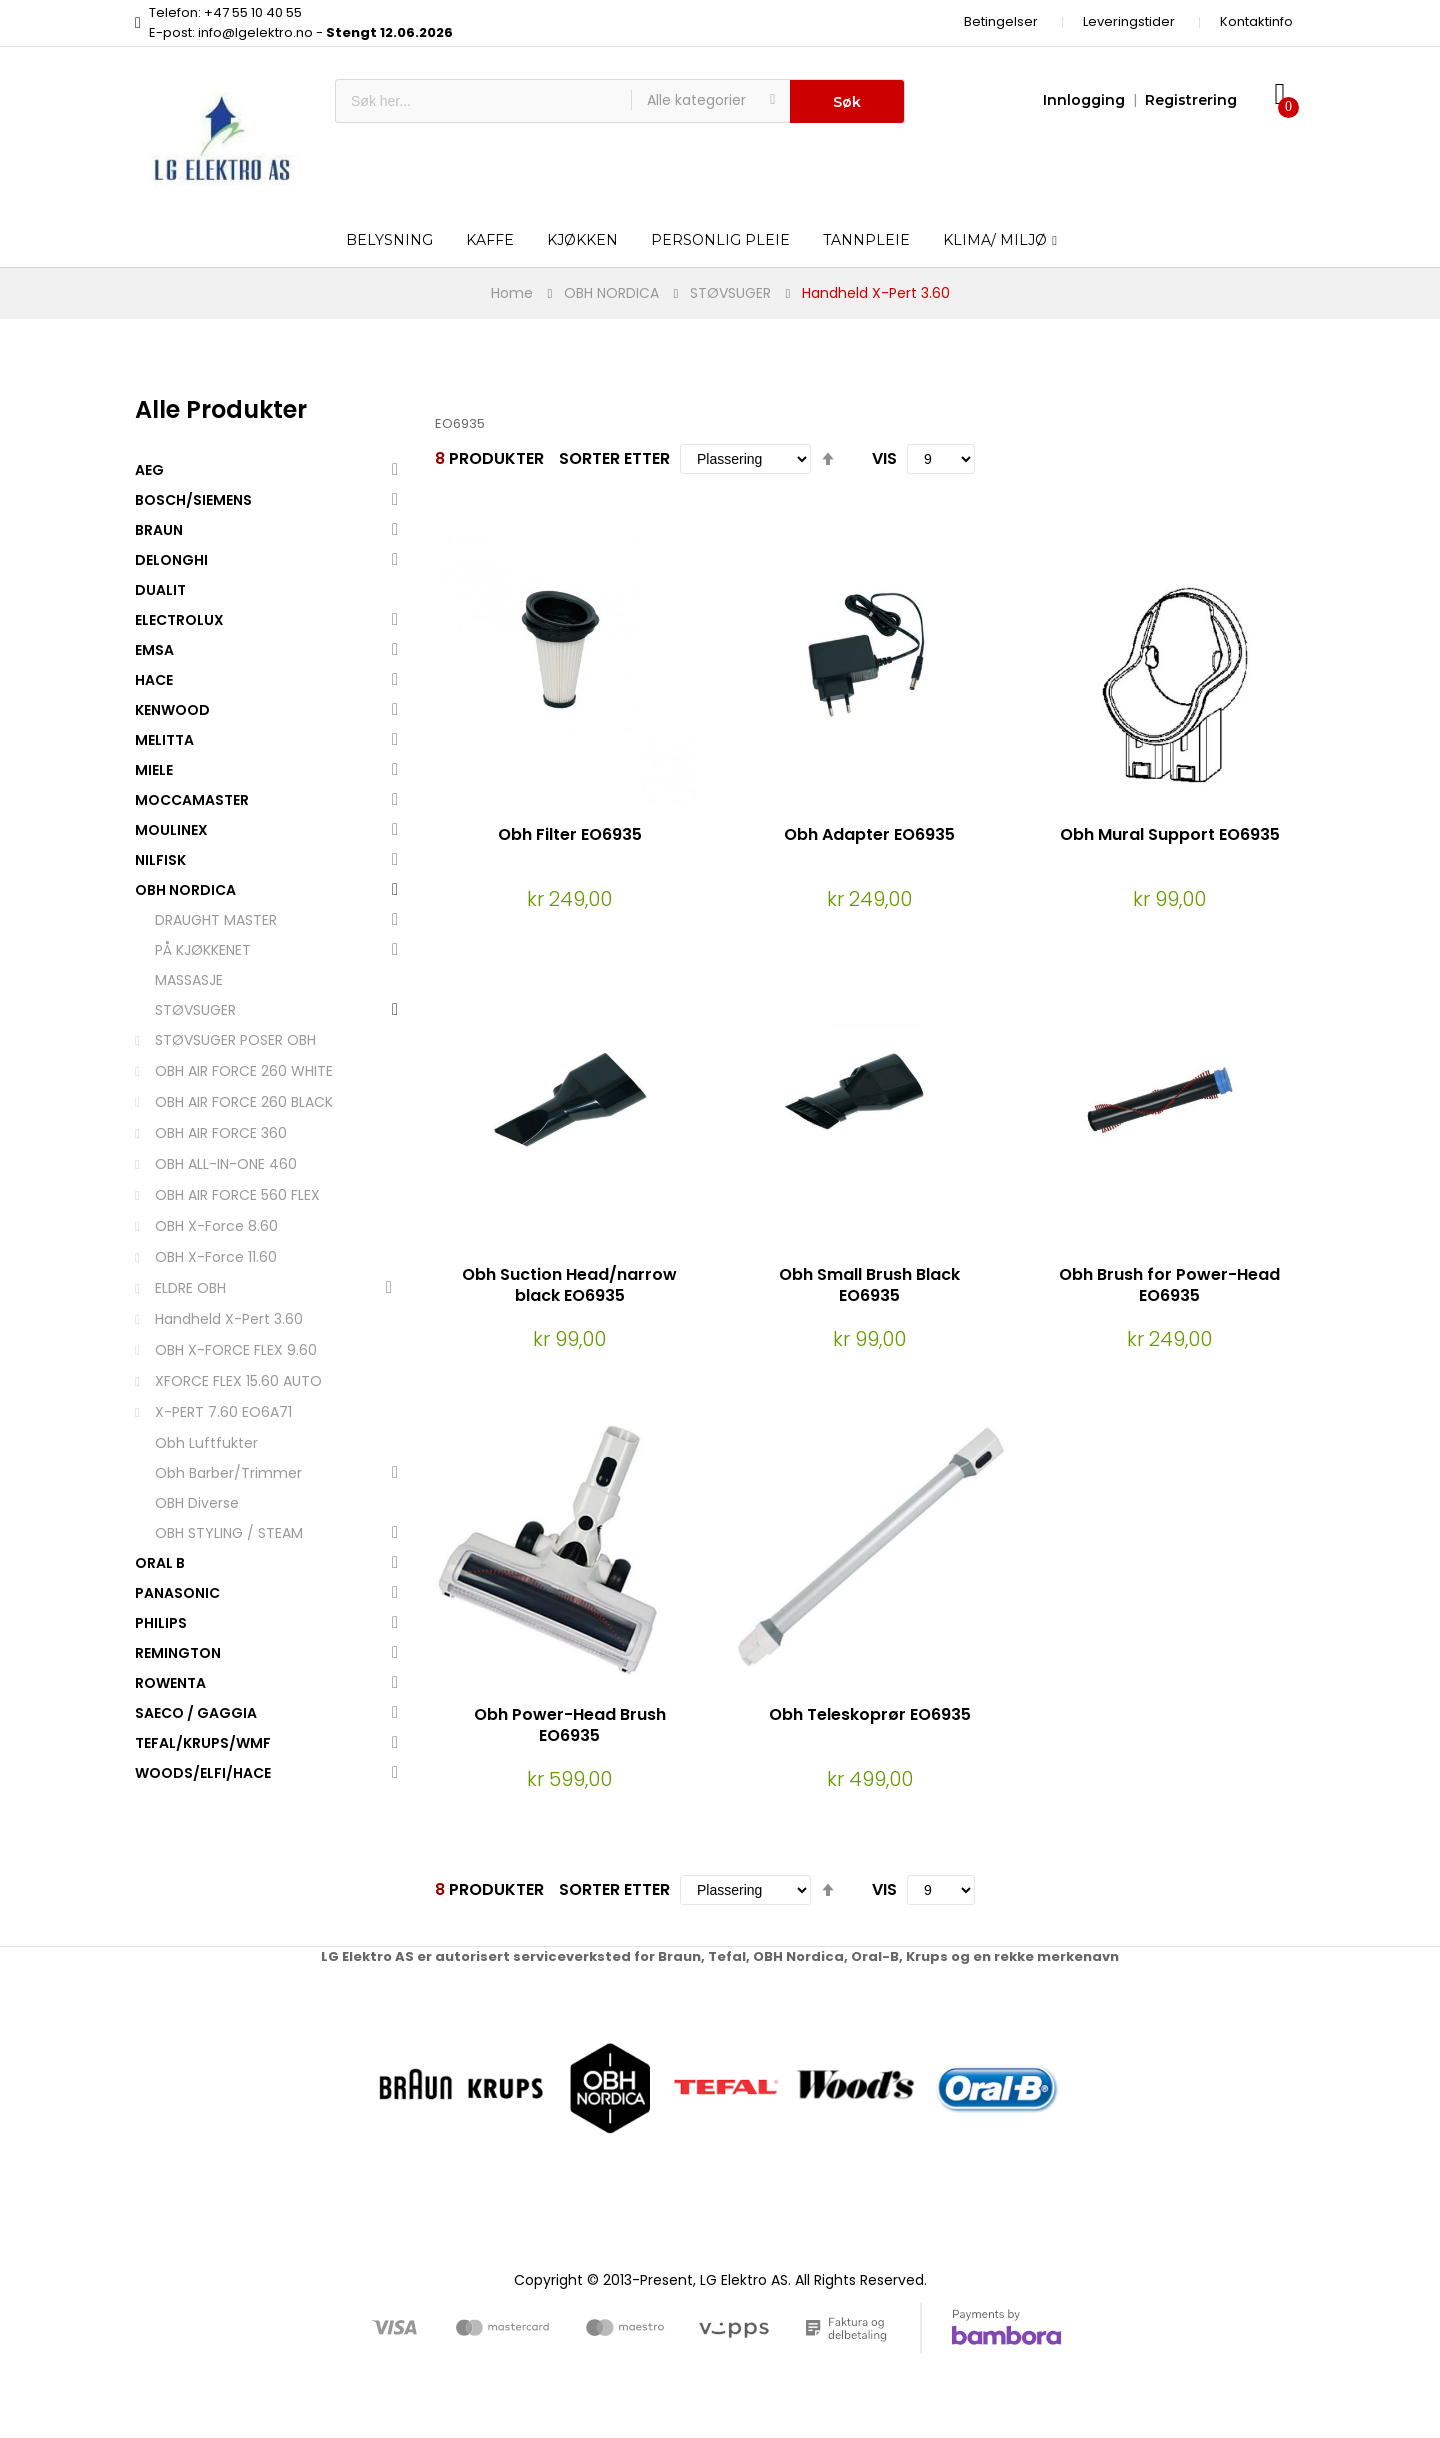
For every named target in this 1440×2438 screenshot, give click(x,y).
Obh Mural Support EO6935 (1170, 834)
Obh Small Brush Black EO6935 (869, 1285)
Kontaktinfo (1256, 21)
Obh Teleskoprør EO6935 (870, 1714)
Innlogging (1084, 100)
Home (512, 293)
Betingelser (1001, 21)
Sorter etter (614, 458)
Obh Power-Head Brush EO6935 (570, 1725)
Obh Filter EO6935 (570, 834)
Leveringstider (1129, 21)
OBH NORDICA (611, 293)
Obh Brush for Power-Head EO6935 (1169, 1285)
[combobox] (483, 101)
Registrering (1191, 100)
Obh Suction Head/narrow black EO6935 (569, 1285)
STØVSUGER (730, 293)
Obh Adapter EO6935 (869, 834)
